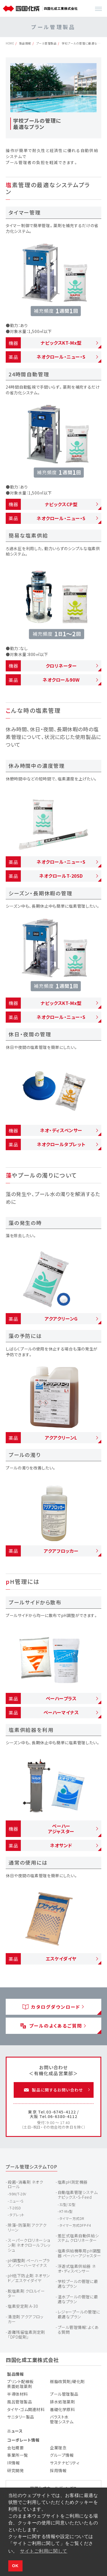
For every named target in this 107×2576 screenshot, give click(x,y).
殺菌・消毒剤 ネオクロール (25, 2184)
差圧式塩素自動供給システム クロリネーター (78, 2238)
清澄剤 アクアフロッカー (26, 2319)
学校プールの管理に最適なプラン (78, 2283)
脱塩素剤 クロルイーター (26, 2293)
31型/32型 (67, 2204)
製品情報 (25, 43)
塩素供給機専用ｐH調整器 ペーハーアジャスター (79, 2253)
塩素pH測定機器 (73, 2182)
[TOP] (21, 8)
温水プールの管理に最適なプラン (78, 2299)
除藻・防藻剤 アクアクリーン (27, 2227)
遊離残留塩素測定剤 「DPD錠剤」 (26, 2334)
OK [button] (15, 2565)
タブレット (17, 2214)
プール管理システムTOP (31, 2166)
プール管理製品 (46, 43)
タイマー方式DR (71, 2218)
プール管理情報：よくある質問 (78, 2329)
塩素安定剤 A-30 (23, 2306)
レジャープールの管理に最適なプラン (79, 2314)
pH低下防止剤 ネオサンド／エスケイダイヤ (29, 2278)
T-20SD (15, 2207)
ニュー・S (16, 2201)
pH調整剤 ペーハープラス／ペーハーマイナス (29, 2263)
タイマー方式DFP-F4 (75, 2225)
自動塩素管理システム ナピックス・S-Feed (78, 2194)
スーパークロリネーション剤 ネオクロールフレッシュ (29, 2245)
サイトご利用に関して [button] (43, 2551)
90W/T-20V (18, 2193)
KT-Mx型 (66, 2211)
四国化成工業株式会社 (32, 2359)
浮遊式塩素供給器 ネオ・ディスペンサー (77, 2268)
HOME (10, 43)
